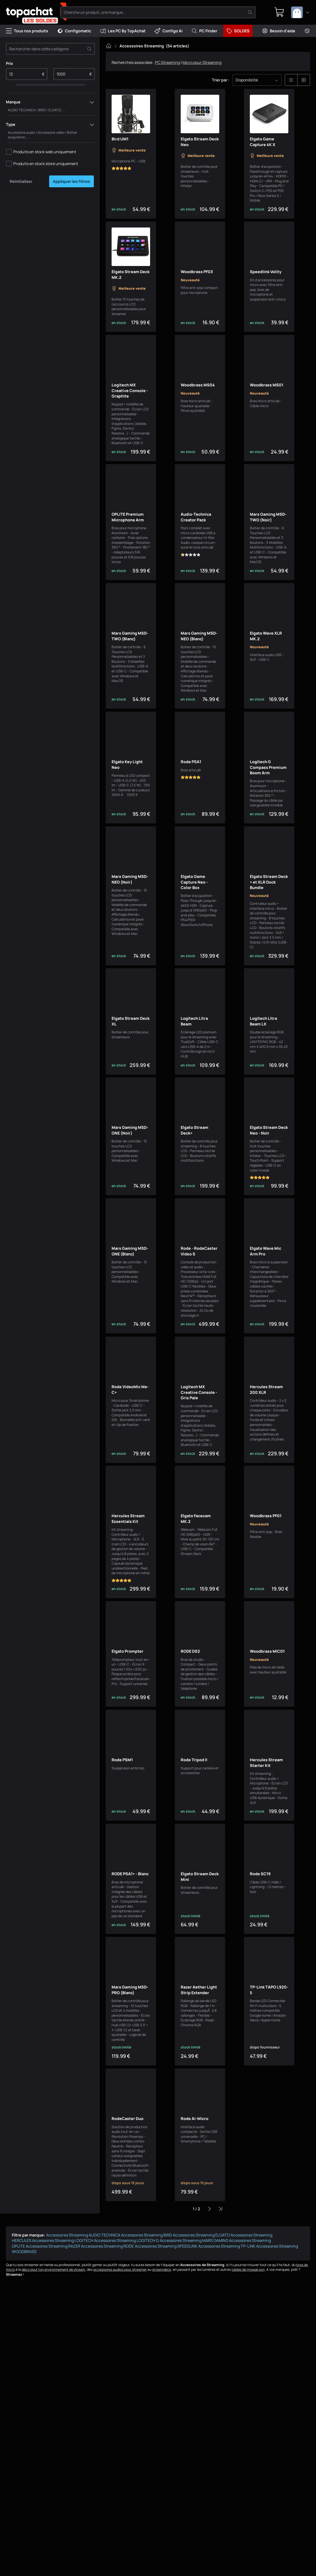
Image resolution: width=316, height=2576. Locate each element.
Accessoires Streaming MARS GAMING (194, 2239)
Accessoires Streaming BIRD (146, 2234)
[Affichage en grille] (303, 80)
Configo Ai (168, 31)
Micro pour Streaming (201, 62)
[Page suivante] (209, 2207)
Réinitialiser (21, 181)
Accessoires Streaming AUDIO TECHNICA (83, 2234)
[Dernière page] (221, 2207)
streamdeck (161, 2268)
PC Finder (204, 31)
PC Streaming (167, 62)
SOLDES (238, 31)
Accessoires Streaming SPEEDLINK (166, 2245)
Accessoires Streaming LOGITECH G (126, 2239)
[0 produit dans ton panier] (279, 12)
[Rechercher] (250, 12)
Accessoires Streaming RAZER (53, 2245)
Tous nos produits (27, 31)
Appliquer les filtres (71, 181)
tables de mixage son (248, 2268)
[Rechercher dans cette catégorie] (50, 49)
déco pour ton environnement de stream (53, 2268)
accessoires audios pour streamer (120, 2268)
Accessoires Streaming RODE (107, 2245)
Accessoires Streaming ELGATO (201, 2234)
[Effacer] (89, 49)
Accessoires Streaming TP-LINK (227, 2245)
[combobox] (300, 12)
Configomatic (74, 31)
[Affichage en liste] (291, 80)
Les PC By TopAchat (123, 31)
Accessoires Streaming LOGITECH (62, 2239)
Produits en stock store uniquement (45, 163)
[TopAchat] (32, 12)
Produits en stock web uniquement (44, 151)
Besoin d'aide (278, 31)
